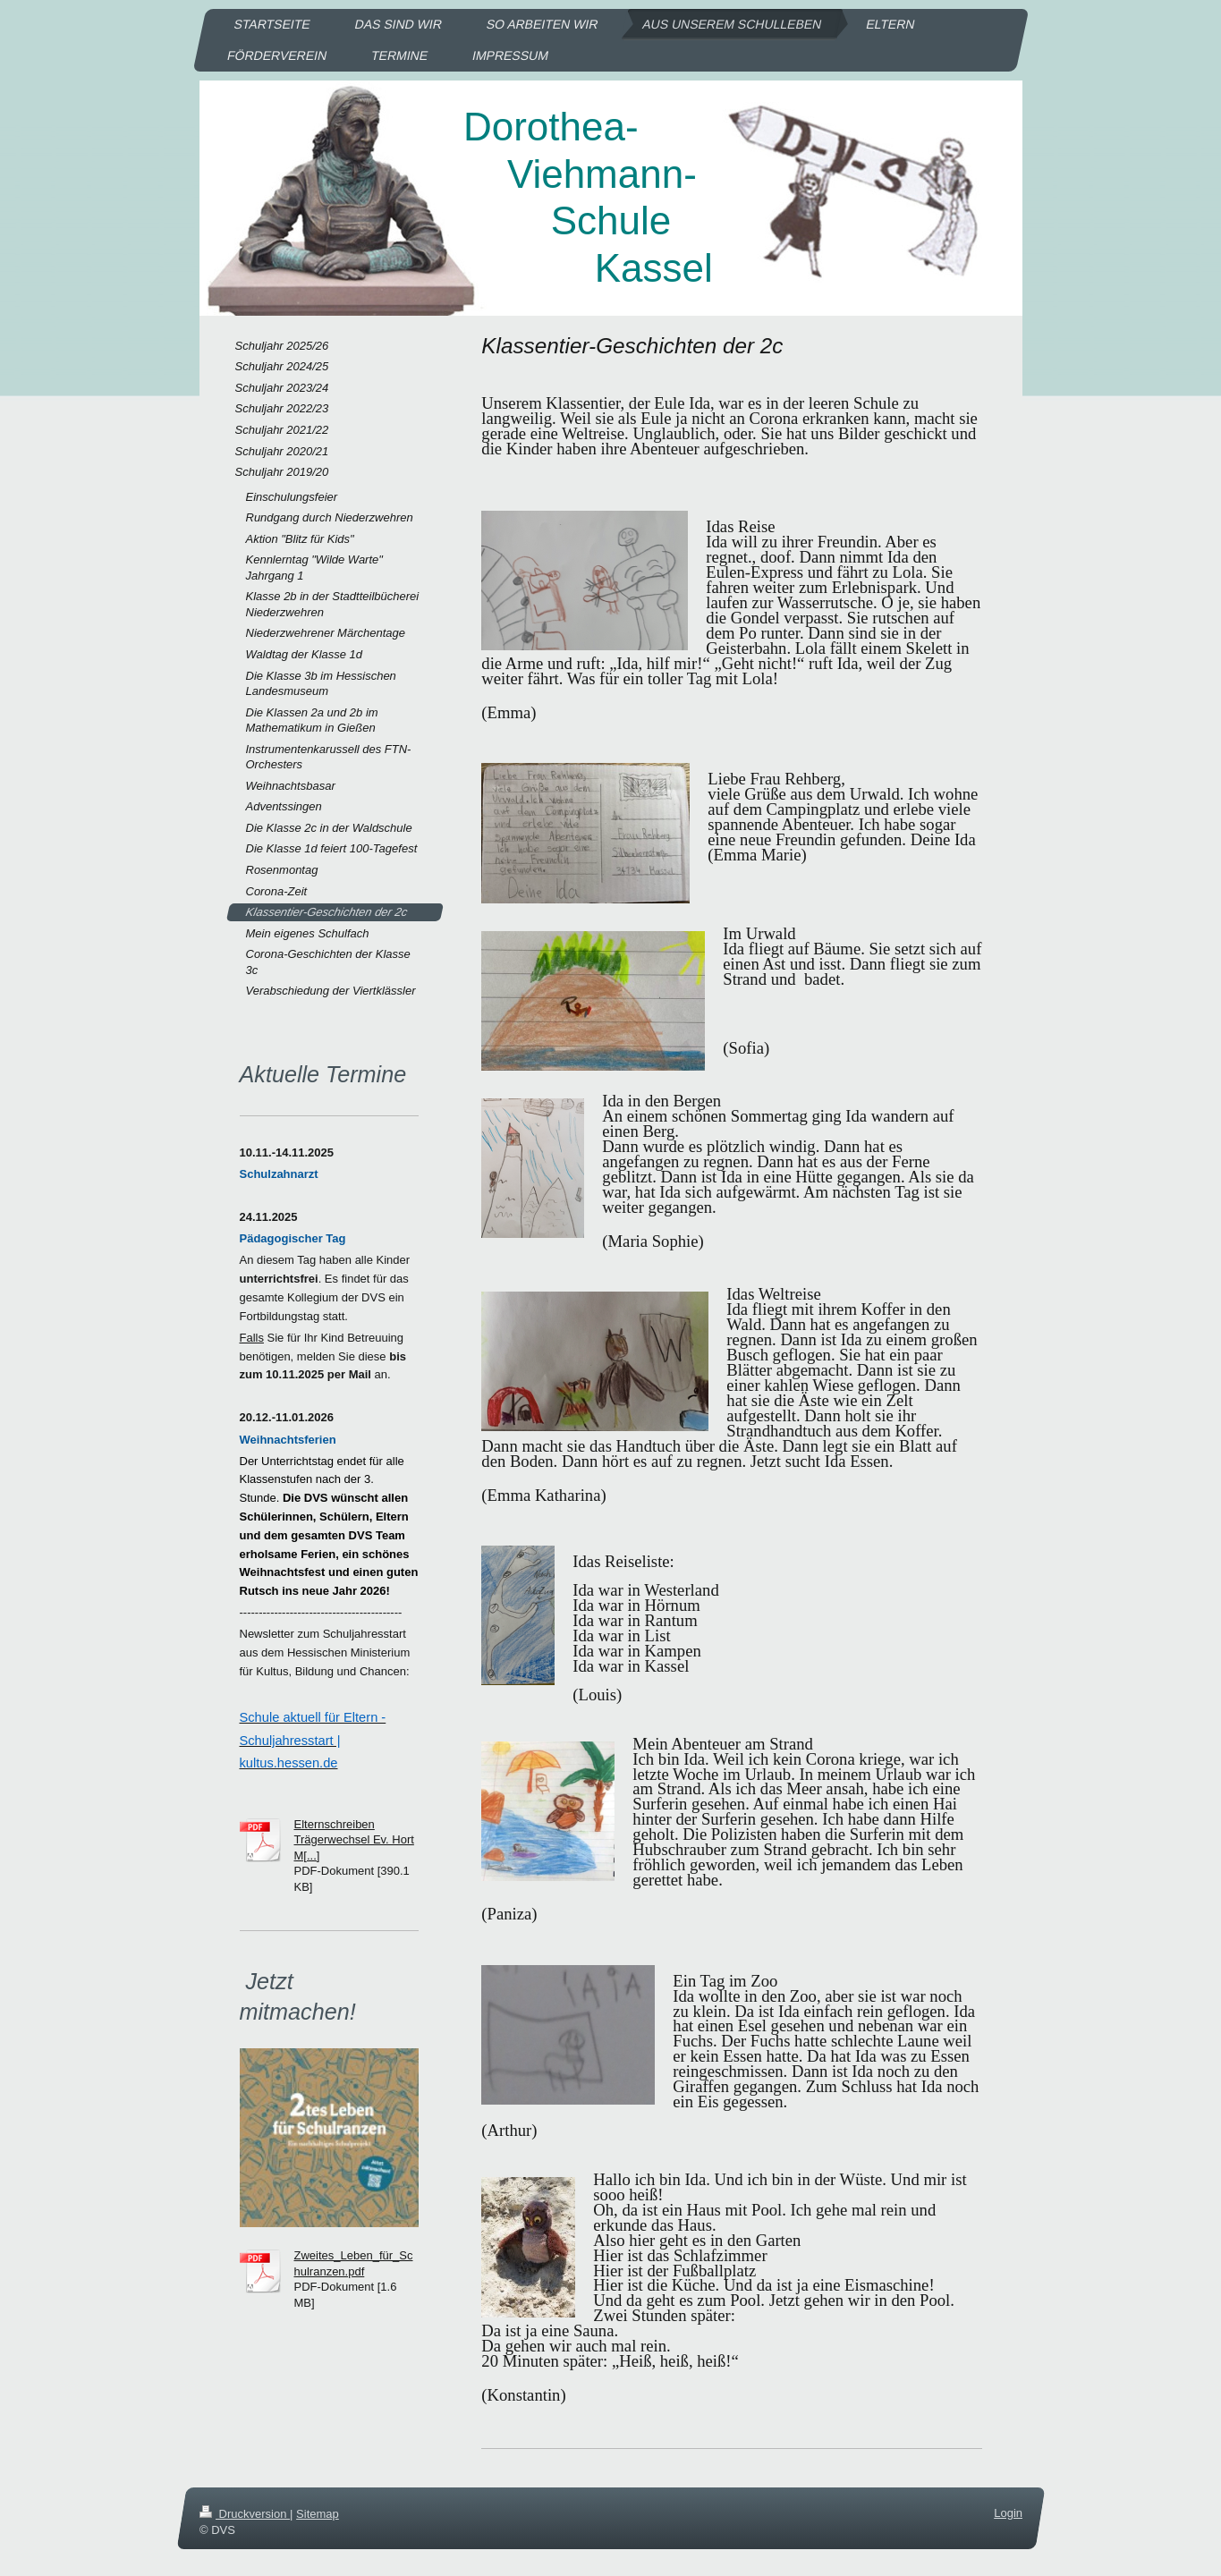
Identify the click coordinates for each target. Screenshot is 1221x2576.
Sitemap (317, 2514)
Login (1008, 2513)
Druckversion (244, 2514)
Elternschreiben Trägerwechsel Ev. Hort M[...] (354, 1840)
